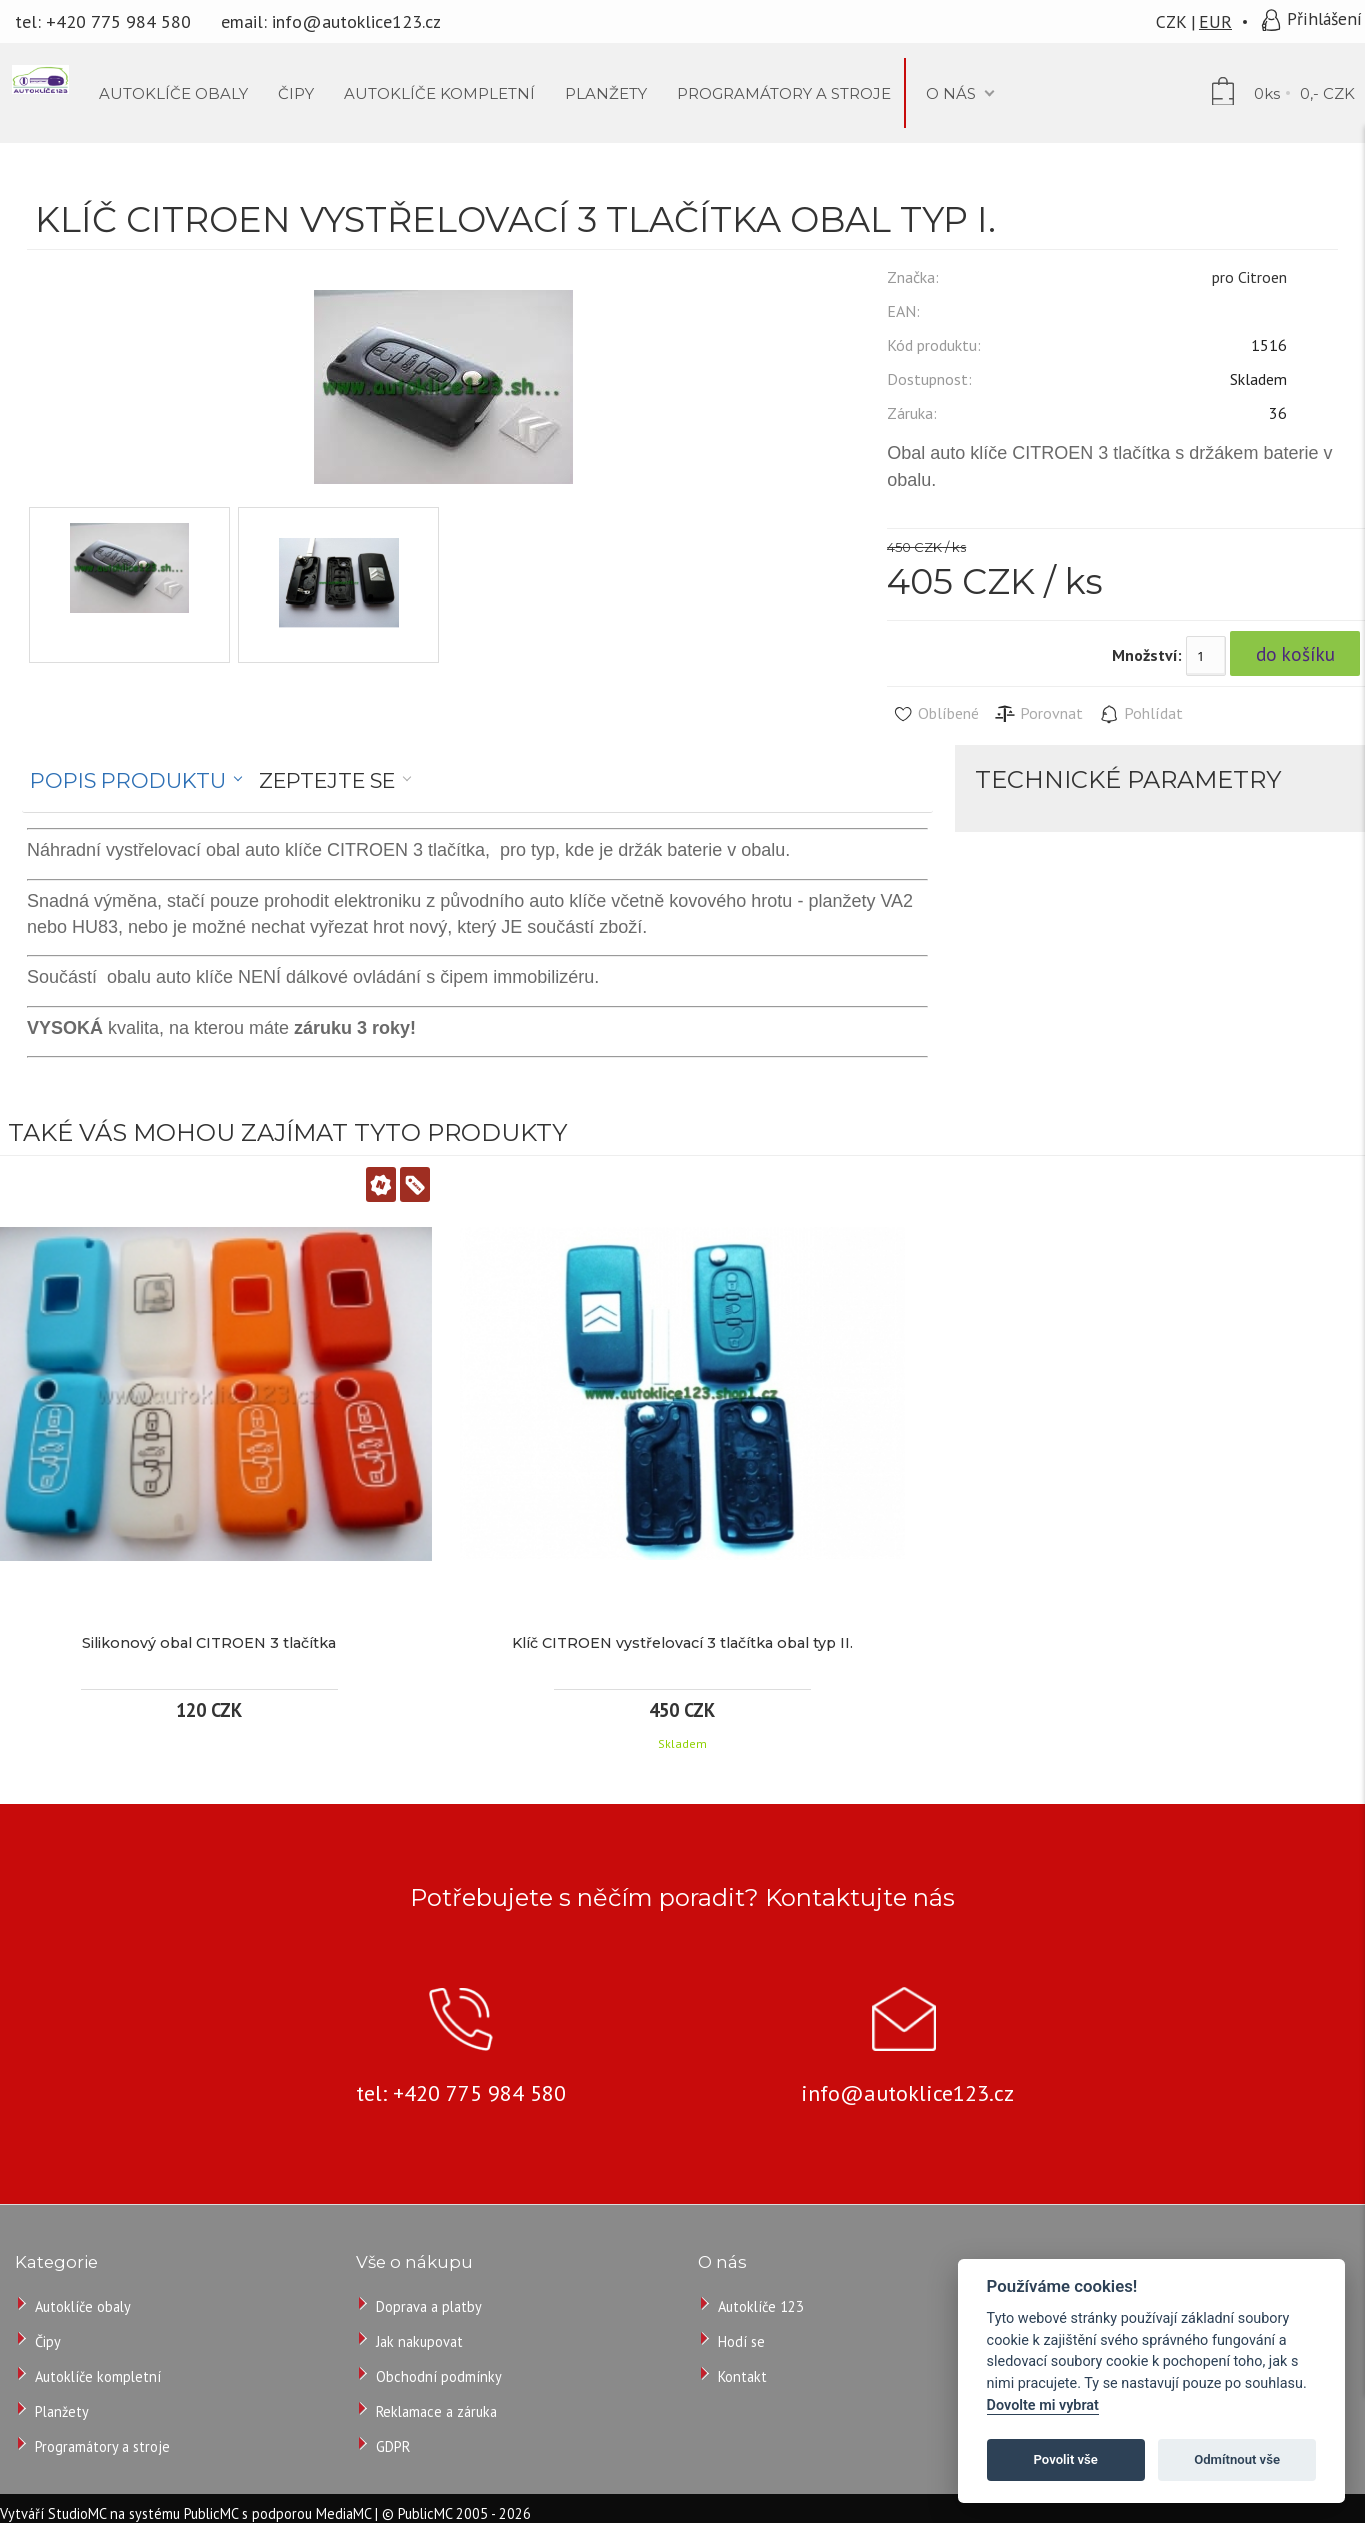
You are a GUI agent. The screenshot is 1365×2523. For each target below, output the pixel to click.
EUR (1215, 21)
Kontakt (742, 2376)
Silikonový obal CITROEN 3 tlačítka (209, 1643)
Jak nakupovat (419, 2341)
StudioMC (77, 2513)
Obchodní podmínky (439, 2376)
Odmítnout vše (1237, 2459)
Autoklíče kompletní (98, 2376)
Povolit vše (1066, 2459)
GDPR (393, 2446)
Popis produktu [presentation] (128, 780)
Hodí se (741, 2341)
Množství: (1147, 655)
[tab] (136, 781)
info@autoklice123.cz (356, 21)
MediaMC (343, 2513)
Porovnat (1038, 714)
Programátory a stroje (102, 2446)
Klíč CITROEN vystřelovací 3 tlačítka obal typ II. (682, 1643)
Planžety (62, 2411)
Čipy (48, 2341)
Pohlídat (1140, 714)
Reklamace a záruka (436, 2411)
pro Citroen (1249, 277)
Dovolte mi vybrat (1043, 2405)
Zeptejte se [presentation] (327, 780)
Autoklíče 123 (761, 2306)
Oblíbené (935, 714)
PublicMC (211, 2513)
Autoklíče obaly (83, 2306)
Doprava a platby (429, 2306)
